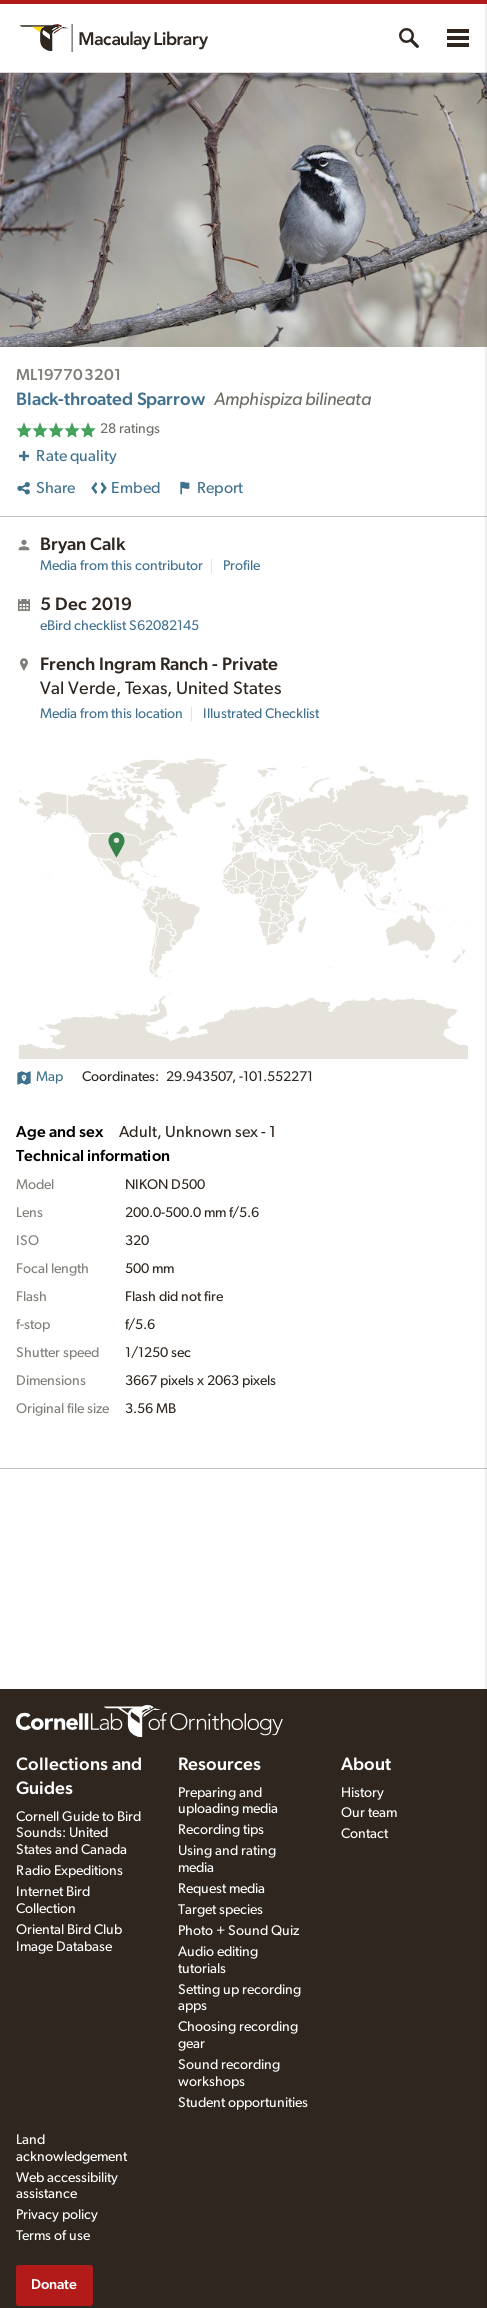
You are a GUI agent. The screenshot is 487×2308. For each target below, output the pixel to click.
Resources (219, 1765)
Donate (54, 2284)
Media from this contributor (121, 566)
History (362, 1793)
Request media (221, 1889)
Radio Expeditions (69, 1871)
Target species (220, 1910)
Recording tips (221, 1830)
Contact (364, 1834)
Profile (241, 566)
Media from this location (111, 714)
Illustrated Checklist (261, 714)
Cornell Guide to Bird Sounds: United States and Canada (78, 1834)
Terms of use (53, 2236)
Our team (369, 1813)
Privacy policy (57, 2215)
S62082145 (119, 626)
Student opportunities (243, 2103)
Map (39, 1077)
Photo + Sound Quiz (238, 1931)
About (366, 1765)
